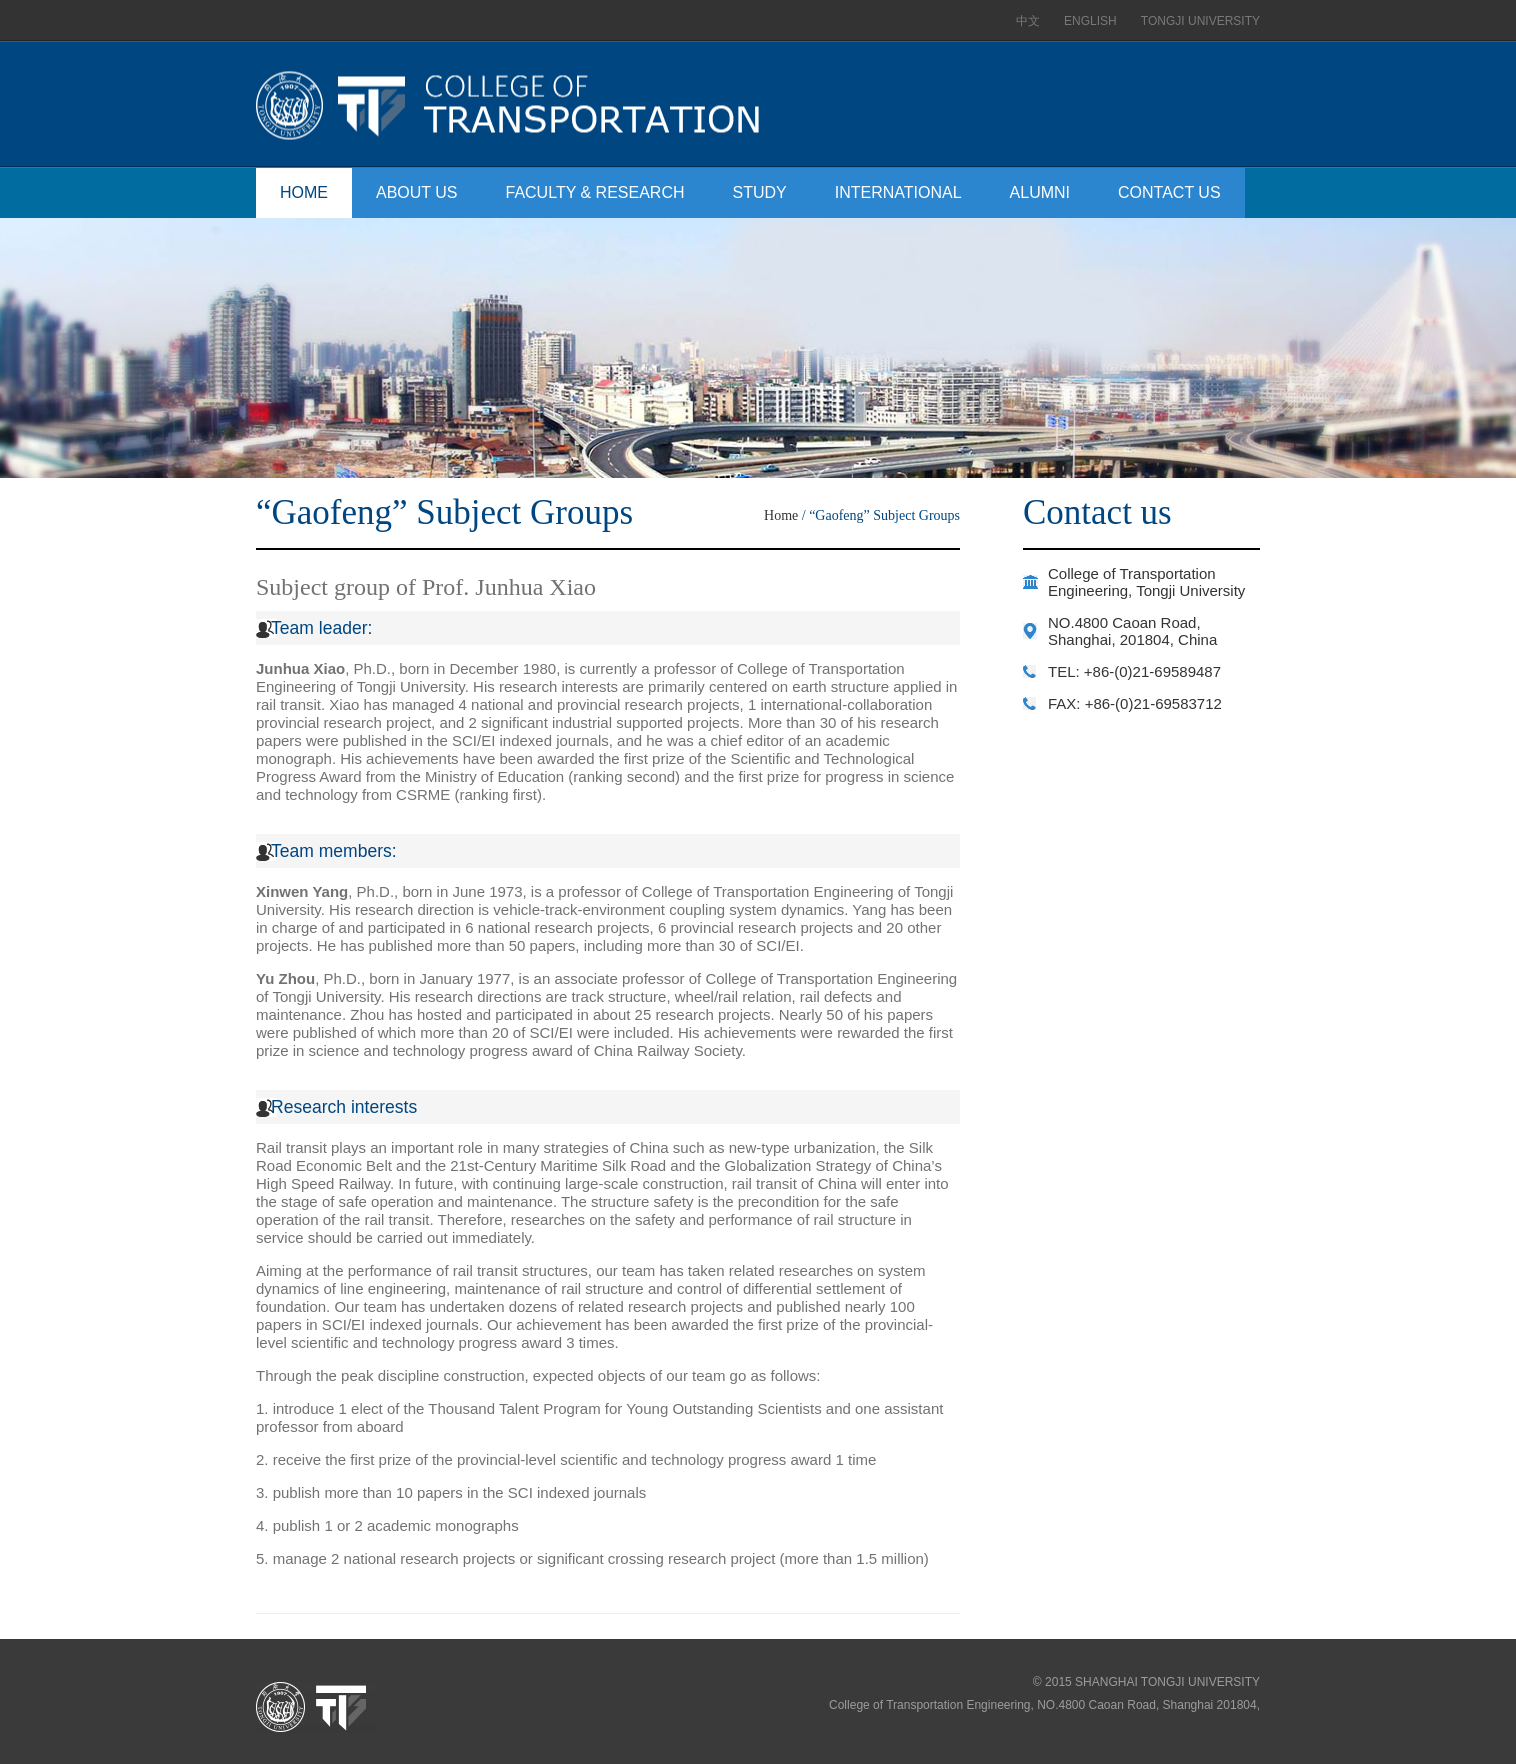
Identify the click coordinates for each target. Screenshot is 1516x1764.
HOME (304, 192)
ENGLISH (1090, 21)
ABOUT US (417, 192)
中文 (1028, 21)
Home (781, 515)
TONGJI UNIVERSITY (1200, 21)
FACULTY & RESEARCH (595, 192)
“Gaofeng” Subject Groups (884, 515)
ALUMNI (1040, 192)
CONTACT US (1169, 192)
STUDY (760, 192)
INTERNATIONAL (898, 192)
